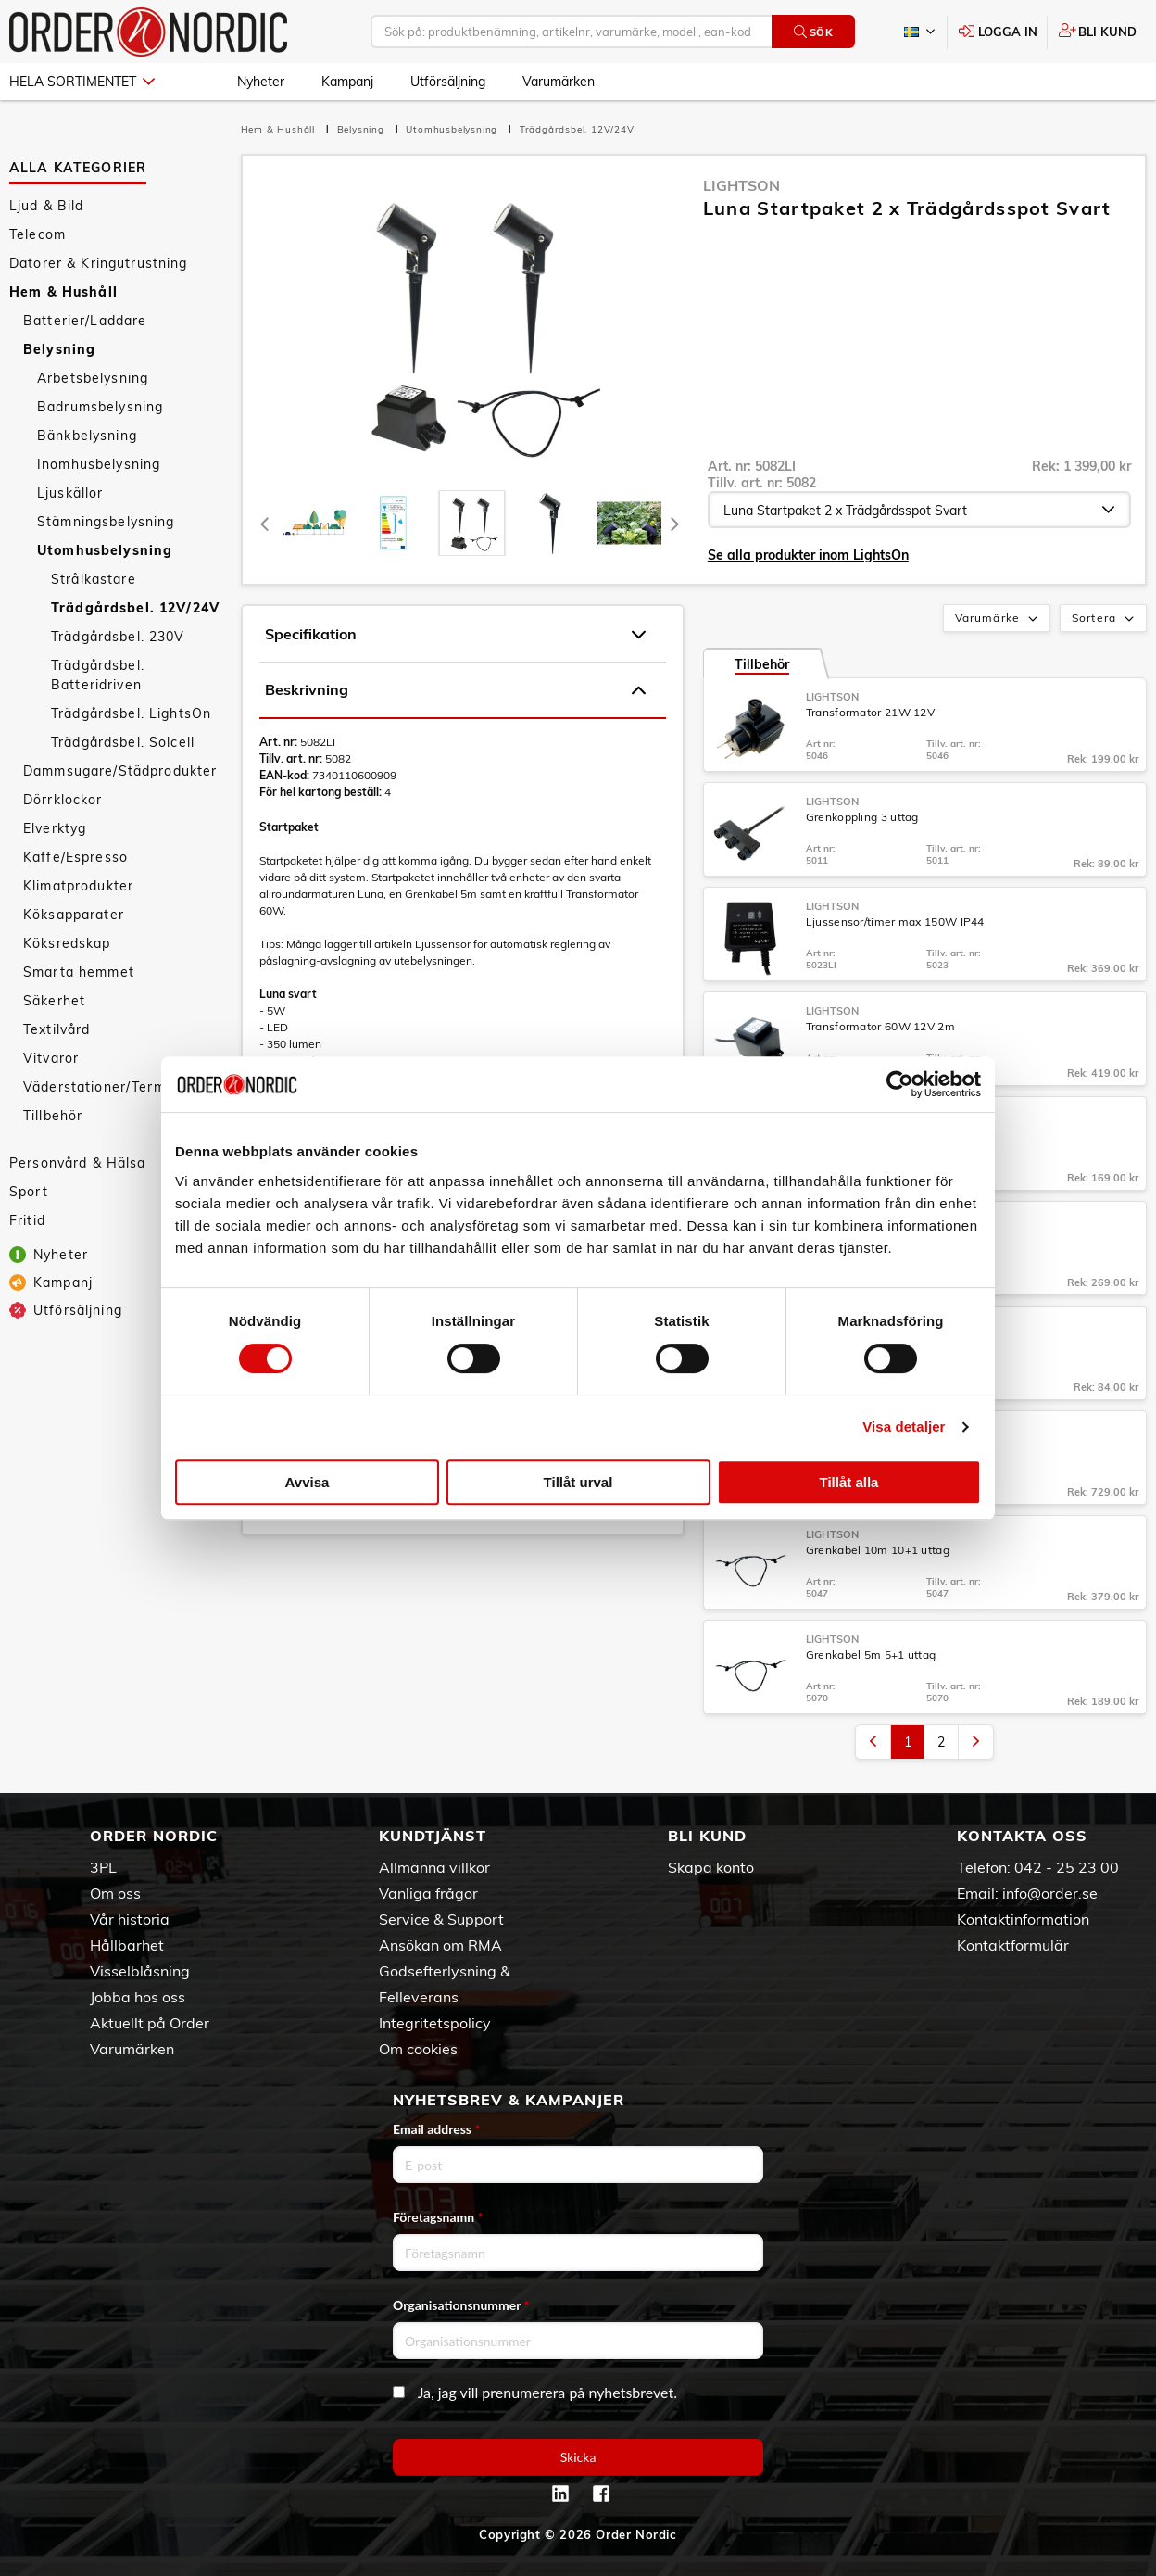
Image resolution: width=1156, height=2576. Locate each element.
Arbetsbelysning (92, 378)
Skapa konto (711, 1867)
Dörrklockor (63, 799)
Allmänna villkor (434, 1867)
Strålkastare (93, 579)
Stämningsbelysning (106, 521)
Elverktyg (54, 828)
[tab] (314, 523)
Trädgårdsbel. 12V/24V (135, 608)
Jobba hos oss (137, 1997)
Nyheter (260, 81)
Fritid (27, 1220)
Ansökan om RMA (440, 1945)
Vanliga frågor (428, 1893)
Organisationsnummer (461, 2305)
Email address (436, 2129)
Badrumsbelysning (100, 406)
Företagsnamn (438, 2217)
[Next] (675, 523)
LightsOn (741, 185)
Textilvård (56, 1029)
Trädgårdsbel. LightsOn (131, 713)
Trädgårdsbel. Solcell (123, 742)
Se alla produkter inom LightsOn (808, 555)
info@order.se (1050, 1893)
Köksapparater (73, 914)
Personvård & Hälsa (77, 1163)
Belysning (59, 349)
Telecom (37, 234)
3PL (103, 1867)
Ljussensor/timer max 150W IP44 (895, 921)
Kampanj (347, 81)
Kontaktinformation (1023, 1919)
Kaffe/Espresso (75, 857)
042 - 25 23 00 (1066, 1867)
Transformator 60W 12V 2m (880, 1026)
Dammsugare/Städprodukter (120, 771)
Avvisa (307, 1482)
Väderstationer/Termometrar (121, 1087)
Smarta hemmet (78, 972)
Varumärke (998, 619)
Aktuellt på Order (149, 2023)
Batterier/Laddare (84, 320)
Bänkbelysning (87, 435)
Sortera (1104, 619)
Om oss (115, 1893)
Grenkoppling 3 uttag (862, 817)
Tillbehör (52, 1115)
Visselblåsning (140, 1971)
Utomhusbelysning (104, 550)
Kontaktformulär (1013, 1945)
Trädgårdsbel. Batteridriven (97, 675)
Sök (814, 32)
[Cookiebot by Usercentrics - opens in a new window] (900, 1084)
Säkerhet (54, 1000)
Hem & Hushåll (63, 292)
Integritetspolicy (435, 2023)
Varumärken (558, 81)
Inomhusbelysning (98, 464)
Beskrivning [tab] (455, 690)
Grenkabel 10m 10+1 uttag (877, 1550)
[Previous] (266, 523)
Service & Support (441, 1919)
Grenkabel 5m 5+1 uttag (871, 1654)
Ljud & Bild (46, 205)
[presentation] (472, 523)
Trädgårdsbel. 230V (118, 636)
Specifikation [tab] (455, 635)
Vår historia (130, 1919)
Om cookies (418, 2048)
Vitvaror (51, 1058)
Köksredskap (67, 943)
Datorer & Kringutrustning (98, 263)
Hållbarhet (127, 1945)
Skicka (578, 2457)
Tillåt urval (578, 1482)
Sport (28, 1191)
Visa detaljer (903, 1426)
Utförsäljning (447, 81)
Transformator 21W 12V (870, 712)
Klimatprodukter (78, 886)
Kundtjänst (432, 1835)
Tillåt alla (849, 1482)
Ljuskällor (70, 493)
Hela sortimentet (82, 81)
